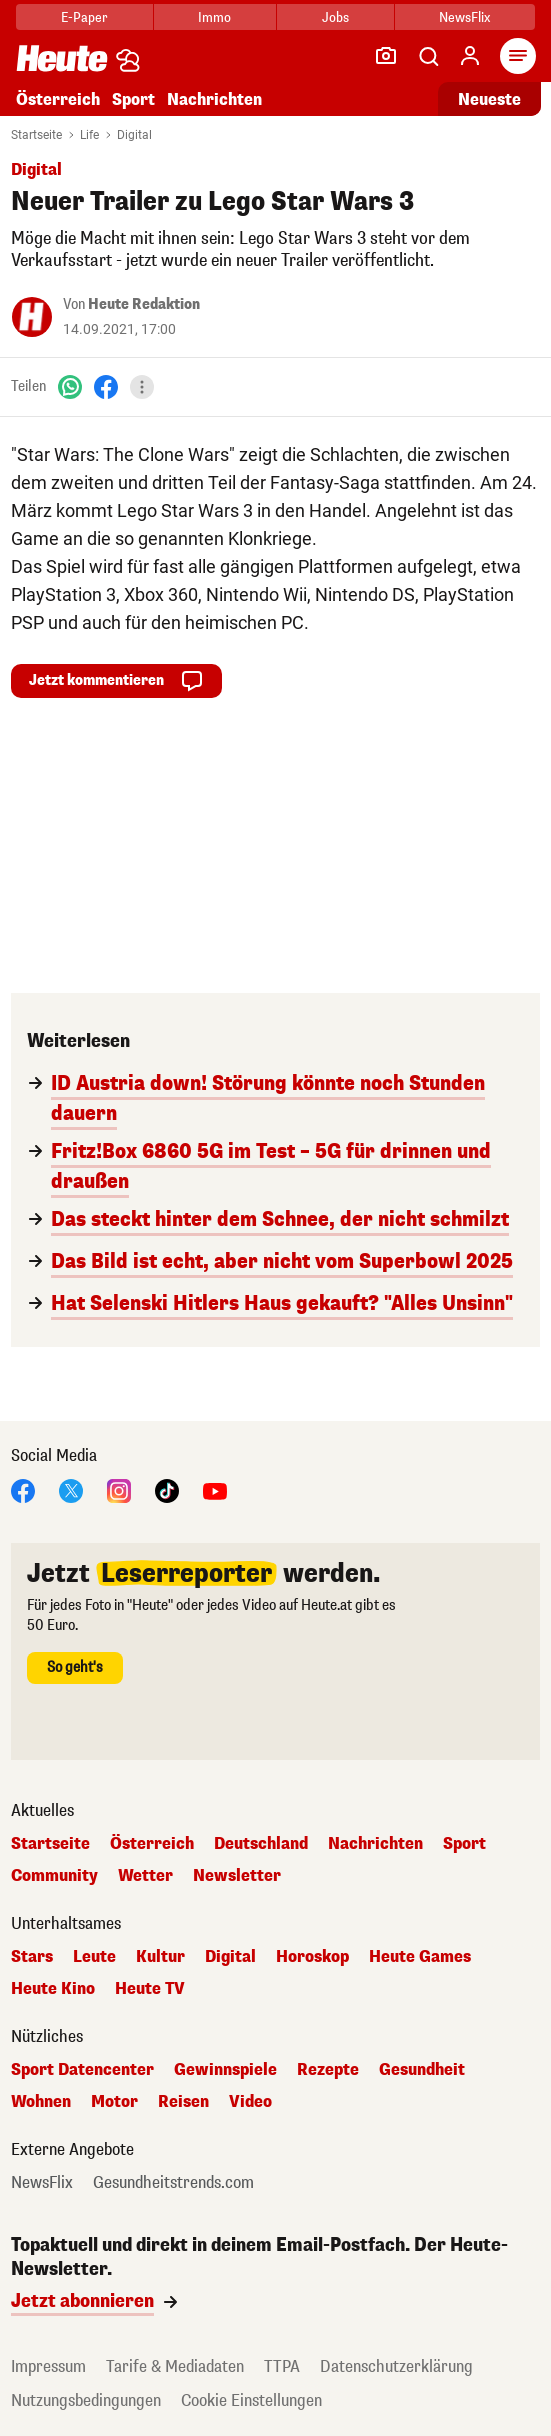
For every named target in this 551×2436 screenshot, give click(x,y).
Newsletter (237, 1876)
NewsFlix (464, 17)
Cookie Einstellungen (251, 2400)
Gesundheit (422, 2070)
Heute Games (420, 1957)
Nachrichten (214, 99)
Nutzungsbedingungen (86, 2400)
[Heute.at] (62, 57)
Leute (94, 1957)
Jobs (335, 17)
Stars (32, 1957)
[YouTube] (215, 1489)
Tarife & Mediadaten (175, 2366)
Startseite (36, 135)
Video (250, 2102)
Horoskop (312, 1957)
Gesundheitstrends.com (173, 2183)
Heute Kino (53, 1989)
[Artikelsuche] (428, 56)
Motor (114, 2102)
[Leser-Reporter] (386, 56)
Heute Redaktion (144, 304)
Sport (133, 99)
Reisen (183, 2102)
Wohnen (41, 2102)
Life (89, 135)
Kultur (160, 1957)
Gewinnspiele (225, 2070)
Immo (214, 17)
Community (54, 1876)
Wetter (145, 1876)
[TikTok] (167, 1489)
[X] (71, 1489)
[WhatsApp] (70, 386)
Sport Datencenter (82, 2070)
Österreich (58, 99)
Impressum (48, 2366)
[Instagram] (119, 1489)
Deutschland (261, 1844)
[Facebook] (106, 386)
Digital (134, 135)
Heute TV (150, 1989)
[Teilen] (142, 387)
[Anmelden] (470, 56)
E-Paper (84, 17)
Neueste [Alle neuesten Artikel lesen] (489, 99)
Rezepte (328, 2070)
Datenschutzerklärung (396, 2366)
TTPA (282, 2366)
